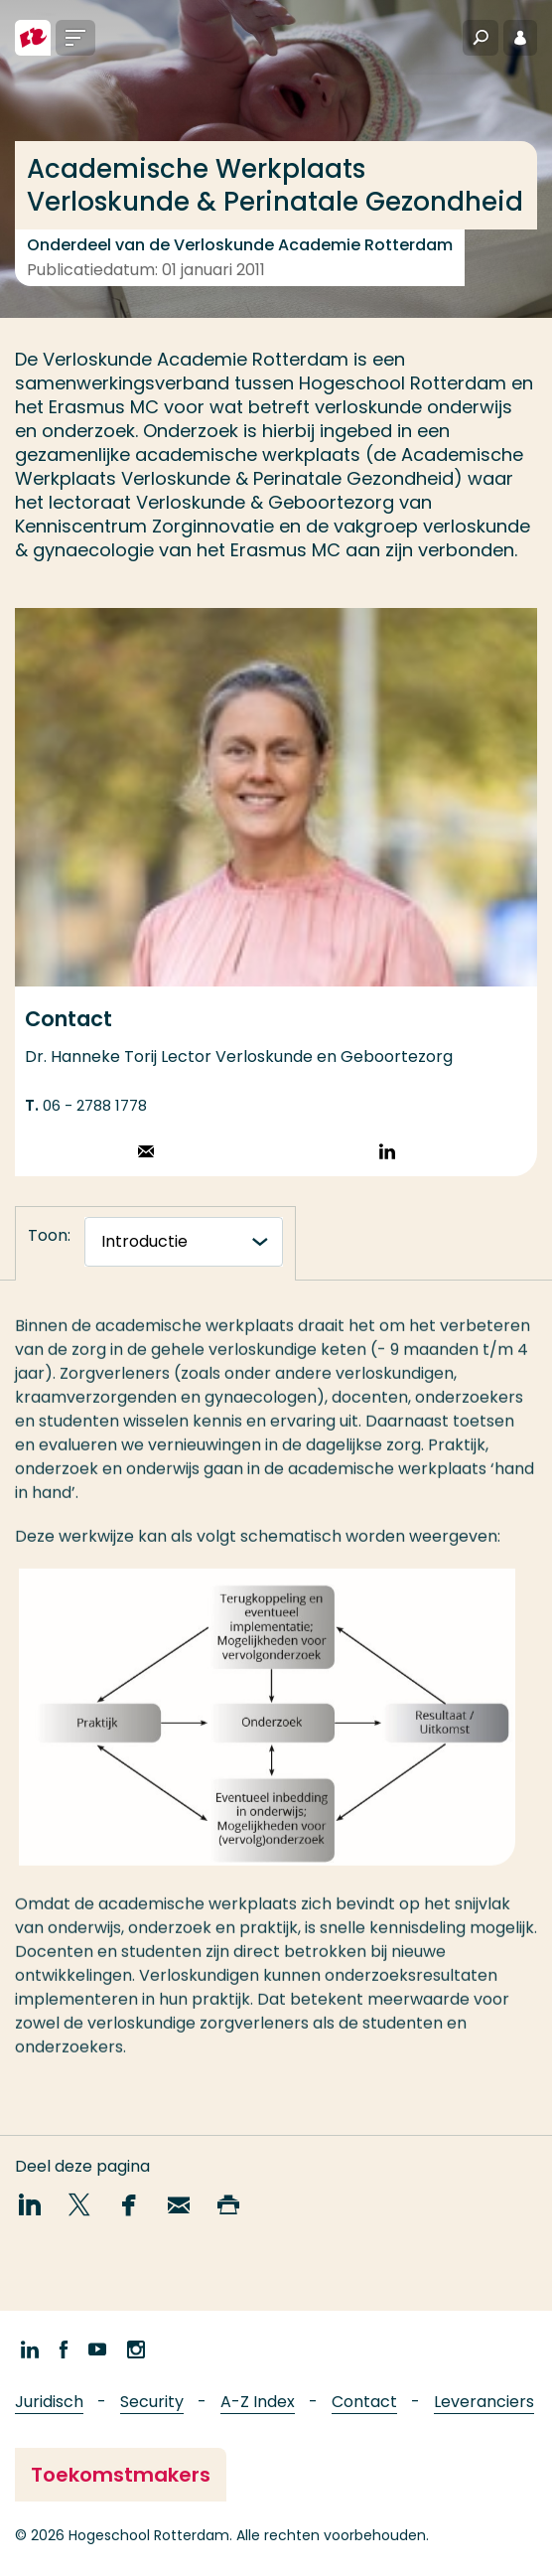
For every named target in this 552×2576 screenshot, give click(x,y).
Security (152, 2401)
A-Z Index (257, 2401)
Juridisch (49, 2401)
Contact (364, 2401)
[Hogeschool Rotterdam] (33, 38)
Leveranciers (484, 2401)
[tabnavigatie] (183, 1242)
